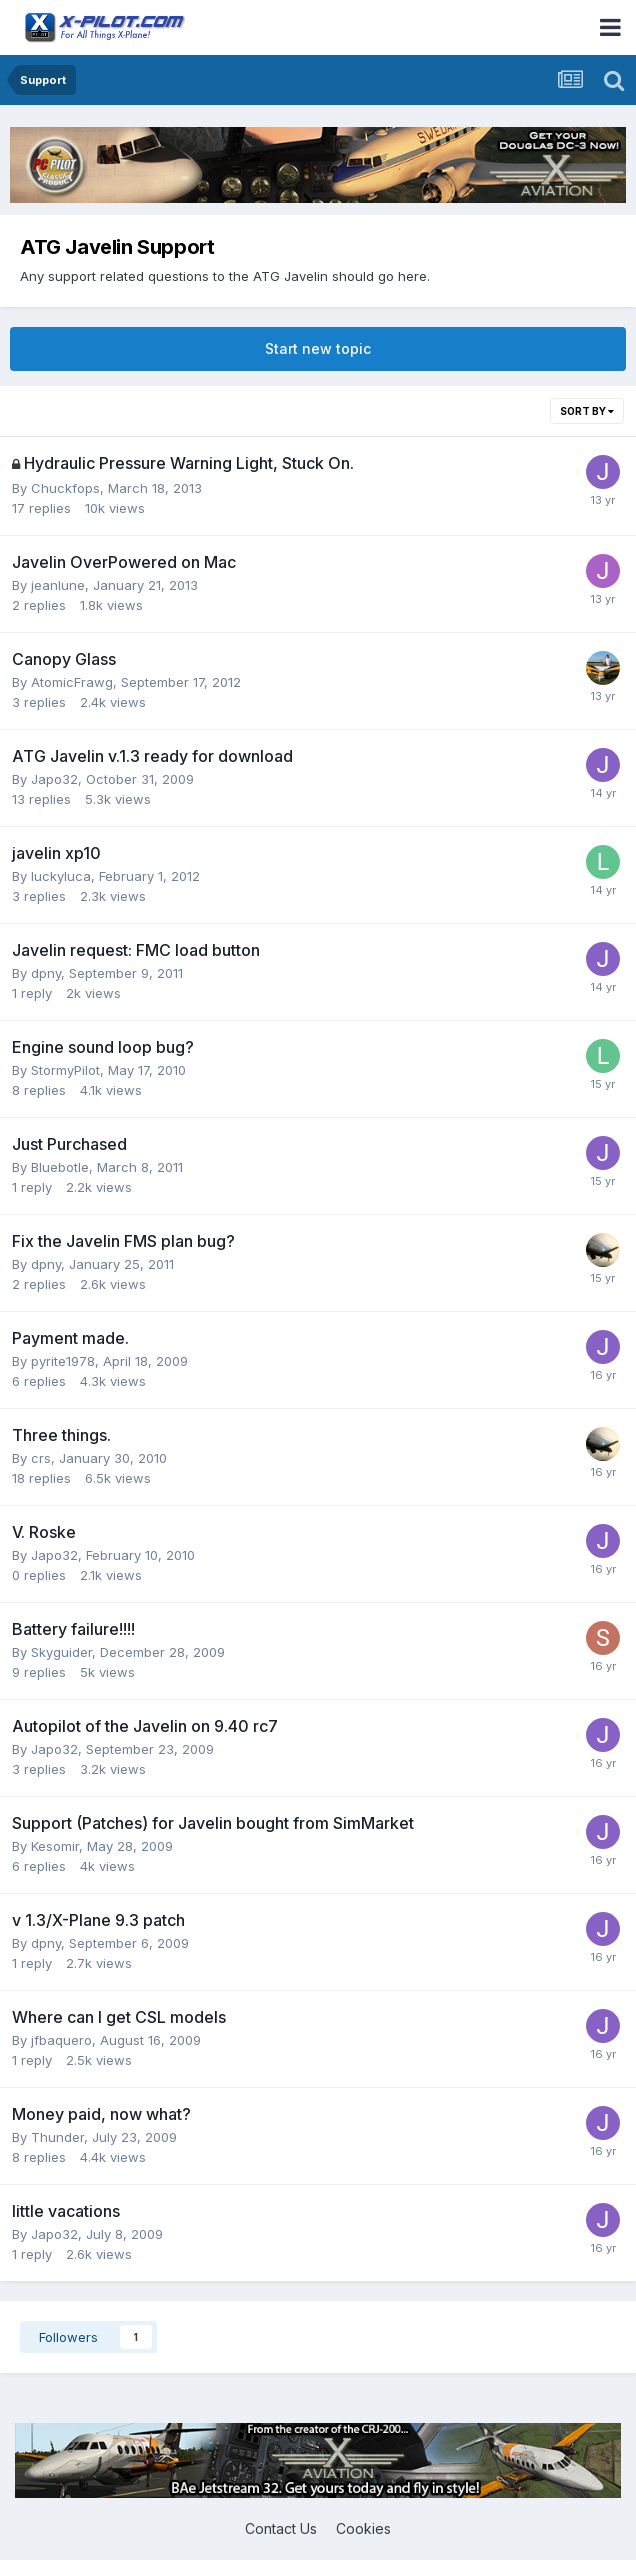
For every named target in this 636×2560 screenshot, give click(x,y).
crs (41, 1458)
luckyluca (61, 876)
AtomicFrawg (72, 682)
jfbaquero (61, 2040)
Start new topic (318, 348)
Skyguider (61, 1652)
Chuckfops (65, 488)
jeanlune (58, 585)
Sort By (587, 411)
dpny (46, 973)
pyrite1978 (63, 1361)
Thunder (57, 2137)
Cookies (363, 2528)
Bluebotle (60, 1167)
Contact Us (281, 2528)
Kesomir (55, 1846)
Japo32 (54, 779)
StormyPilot (65, 1070)
